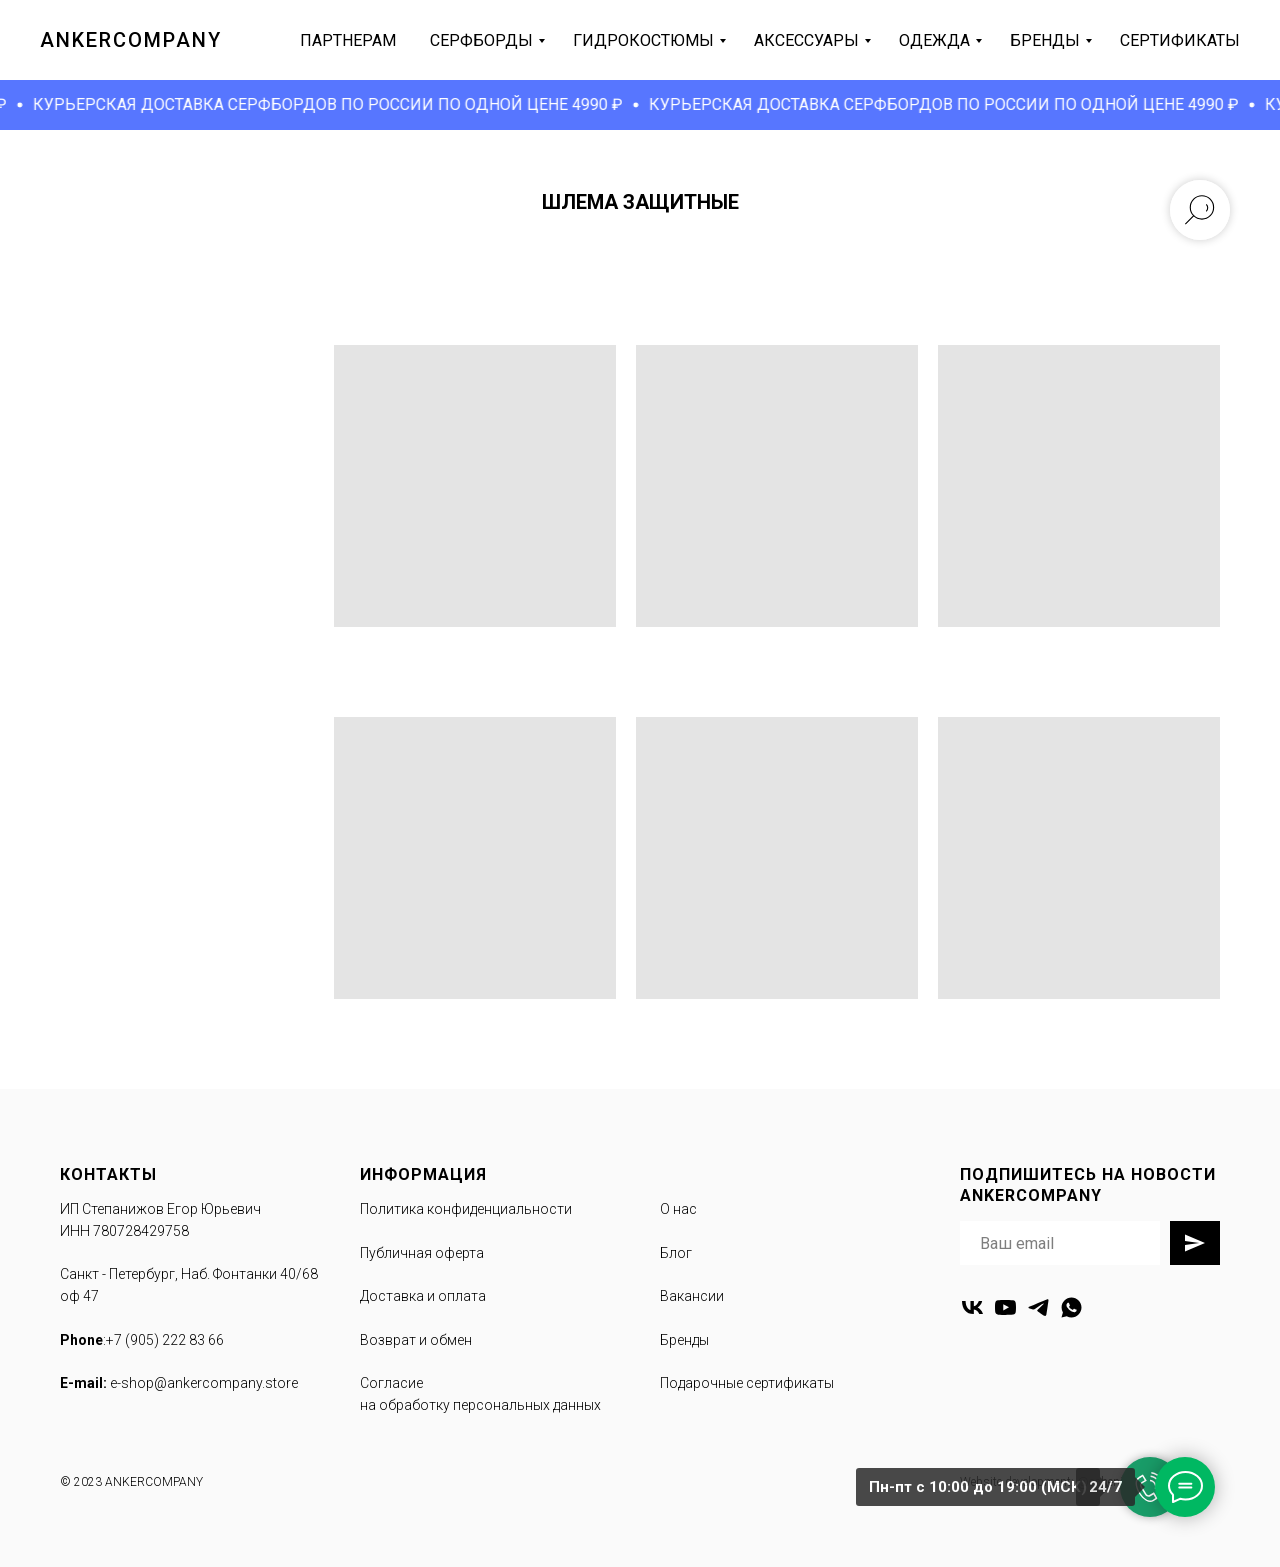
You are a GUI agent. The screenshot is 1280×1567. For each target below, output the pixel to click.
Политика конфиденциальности (466, 1209)
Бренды (684, 1340)
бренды (1045, 40)
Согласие (391, 1383)
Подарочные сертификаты (747, 1383)
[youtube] (1005, 1307)
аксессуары (806, 40)
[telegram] (1038, 1307)
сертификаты (1180, 40)
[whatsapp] (1071, 1307)
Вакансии (692, 1296)
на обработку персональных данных (480, 1405)
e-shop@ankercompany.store (204, 1383)
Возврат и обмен (416, 1340)
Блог (676, 1253)
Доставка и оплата (423, 1296)
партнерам (348, 40)
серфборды (481, 40)
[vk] (972, 1307)
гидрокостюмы (643, 40)
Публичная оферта (422, 1253)
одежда (934, 40)
